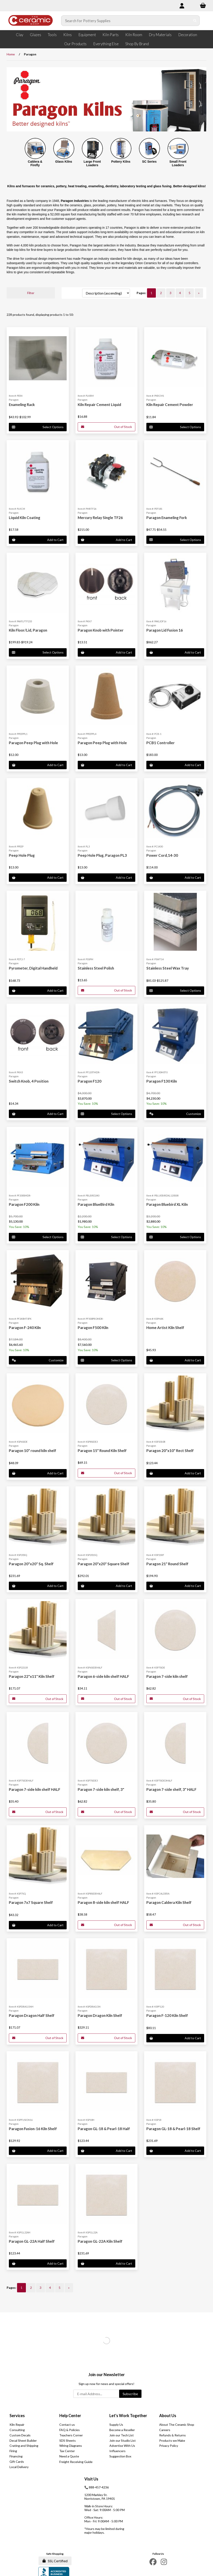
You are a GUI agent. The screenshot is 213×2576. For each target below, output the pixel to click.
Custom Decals (20, 2435)
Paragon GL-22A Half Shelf (32, 2241)
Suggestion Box (120, 2456)
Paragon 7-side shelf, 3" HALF (171, 1789)
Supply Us (116, 2424)
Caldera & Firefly (35, 163)
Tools (52, 34)
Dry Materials (160, 34)
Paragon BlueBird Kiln (96, 1204)
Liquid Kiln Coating (24, 517)
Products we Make (172, 2440)
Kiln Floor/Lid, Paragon (28, 630)
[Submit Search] (195, 20)
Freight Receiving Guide (76, 2462)
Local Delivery (19, 2467)
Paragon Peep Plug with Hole (33, 742)
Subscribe (130, 2394)
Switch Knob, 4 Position (28, 1081)
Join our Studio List (122, 2440)
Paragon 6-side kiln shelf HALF (103, 1676)
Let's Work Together (128, 2415)
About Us (167, 2415)
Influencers (117, 2451)
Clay (19, 34)
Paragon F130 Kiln (161, 1081)
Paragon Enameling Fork (166, 517)
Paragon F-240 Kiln (25, 1327)
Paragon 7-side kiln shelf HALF (34, 1789)
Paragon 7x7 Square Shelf (31, 1902)
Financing (16, 2456)
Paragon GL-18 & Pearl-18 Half (104, 2128)
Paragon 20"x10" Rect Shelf (170, 1450)
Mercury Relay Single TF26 (100, 517)
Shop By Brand (137, 43)
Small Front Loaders (177, 163)
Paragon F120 (89, 1081)
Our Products (75, 43)
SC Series (149, 161)
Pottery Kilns (120, 161)
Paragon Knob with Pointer (101, 630)
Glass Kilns (63, 161)
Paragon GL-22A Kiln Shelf (100, 2241)
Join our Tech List (121, 2435)
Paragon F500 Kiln (93, 1327)
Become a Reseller (122, 2430)
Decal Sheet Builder (23, 2440)
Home (11, 54)
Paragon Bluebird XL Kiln (167, 1204)
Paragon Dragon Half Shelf (31, 2015)
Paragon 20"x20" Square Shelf (103, 1563)
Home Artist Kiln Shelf (165, 1327)
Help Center (70, 2415)
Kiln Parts (111, 34)
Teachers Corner (71, 2435)
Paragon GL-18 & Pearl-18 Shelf (173, 2128)
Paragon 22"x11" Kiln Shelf (31, 1676)
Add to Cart (38, 540)
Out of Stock (106, 427)
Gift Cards (17, 2461)
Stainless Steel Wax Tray (167, 968)
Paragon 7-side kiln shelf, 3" (101, 1789)
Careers (164, 2430)
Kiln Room (133, 34)
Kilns (67, 34)
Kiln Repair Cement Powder (169, 404)
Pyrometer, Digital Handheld (33, 968)
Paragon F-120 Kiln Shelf (167, 2015)
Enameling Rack (22, 404)
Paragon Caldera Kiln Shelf (169, 1902)
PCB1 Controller (160, 742)
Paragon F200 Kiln (24, 1204)
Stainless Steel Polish (96, 968)
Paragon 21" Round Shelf (167, 1563)
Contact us (67, 2424)
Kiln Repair (17, 2424)
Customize (175, 1114)
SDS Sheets (67, 2440)
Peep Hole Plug (22, 855)
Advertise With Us (122, 2445)
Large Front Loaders (92, 163)
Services (17, 2415)
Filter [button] (30, 293)
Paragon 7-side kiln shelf (167, 1676)
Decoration (187, 34)
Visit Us (91, 2478)
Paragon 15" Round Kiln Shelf (102, 1450)
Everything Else (106, 43)
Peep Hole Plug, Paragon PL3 (102, 855)
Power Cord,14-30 (162, 855)
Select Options (38, 427)
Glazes (35, 34)
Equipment (87, 34)
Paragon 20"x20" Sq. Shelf (31, 1563)
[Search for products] (126, 20)
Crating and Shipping (24, 2445)
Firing (13, 2451)
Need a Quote (69, 2456)
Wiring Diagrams (70, 2445)
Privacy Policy (168, 2445)
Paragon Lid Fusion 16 (164, 630)
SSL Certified (55, 2561)
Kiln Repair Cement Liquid (99, 404)
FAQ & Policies (69, 2430)
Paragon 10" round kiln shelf (32, 1450)
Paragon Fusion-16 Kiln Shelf (33, 2128)
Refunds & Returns (172, 2435)
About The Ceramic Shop (176, 2424)
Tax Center (67, 2451)
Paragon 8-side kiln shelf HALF (103, 1902)
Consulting (17, 2430)
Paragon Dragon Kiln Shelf (100, 2015)
